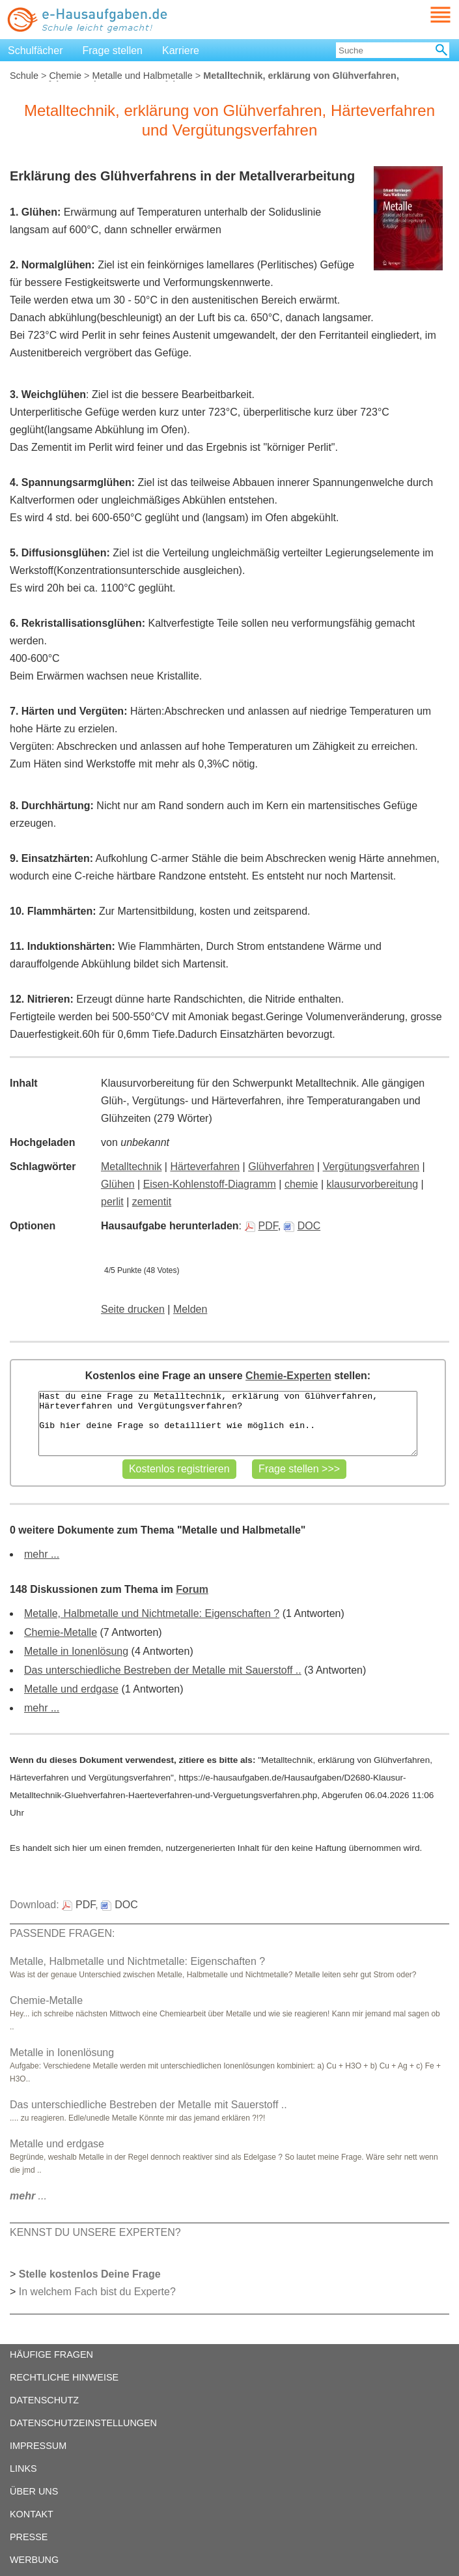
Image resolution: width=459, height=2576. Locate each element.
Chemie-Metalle (60, 1632)
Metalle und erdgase (71, 1689)
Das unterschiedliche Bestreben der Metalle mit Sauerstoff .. (162, 1670)
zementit (151, 1201)
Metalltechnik (131, 1166)
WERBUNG (34, 2560)
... (28, 2195)
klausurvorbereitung (373, 1184)
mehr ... (41, 1554)
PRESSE (29, 2537)
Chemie (65, 75)
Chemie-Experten (288, 1375)
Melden (190, 1309)
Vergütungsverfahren (371, 1166)
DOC (302, 1225)
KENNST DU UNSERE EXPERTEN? (95, 2232)
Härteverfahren (205, 1166)
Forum (192, 1589)
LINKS (23, 2468)
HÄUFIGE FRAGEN (51, 2354)
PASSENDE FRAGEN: (62, 1933)
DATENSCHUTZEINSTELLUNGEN (83, 2423)
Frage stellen (113, 50)
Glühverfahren (281, 1166)
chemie (301, 1184)
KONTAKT (31, 2514)
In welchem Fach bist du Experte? (97, 2291)
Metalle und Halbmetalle (142, 75)
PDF (261, 1225)
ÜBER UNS (34, 2491)
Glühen (118, 1184)
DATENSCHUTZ (44, 2400)
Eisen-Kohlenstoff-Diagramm (209, 1184)
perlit (112, 1201)
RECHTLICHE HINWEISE (64, 2377)
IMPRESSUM (38, 2445)
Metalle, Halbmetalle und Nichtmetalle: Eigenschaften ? (151, 1613)
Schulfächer (35, 50)
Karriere (180, 50)
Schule (24, 75)
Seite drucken (133, 1309)
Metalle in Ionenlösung (76, 1651)
